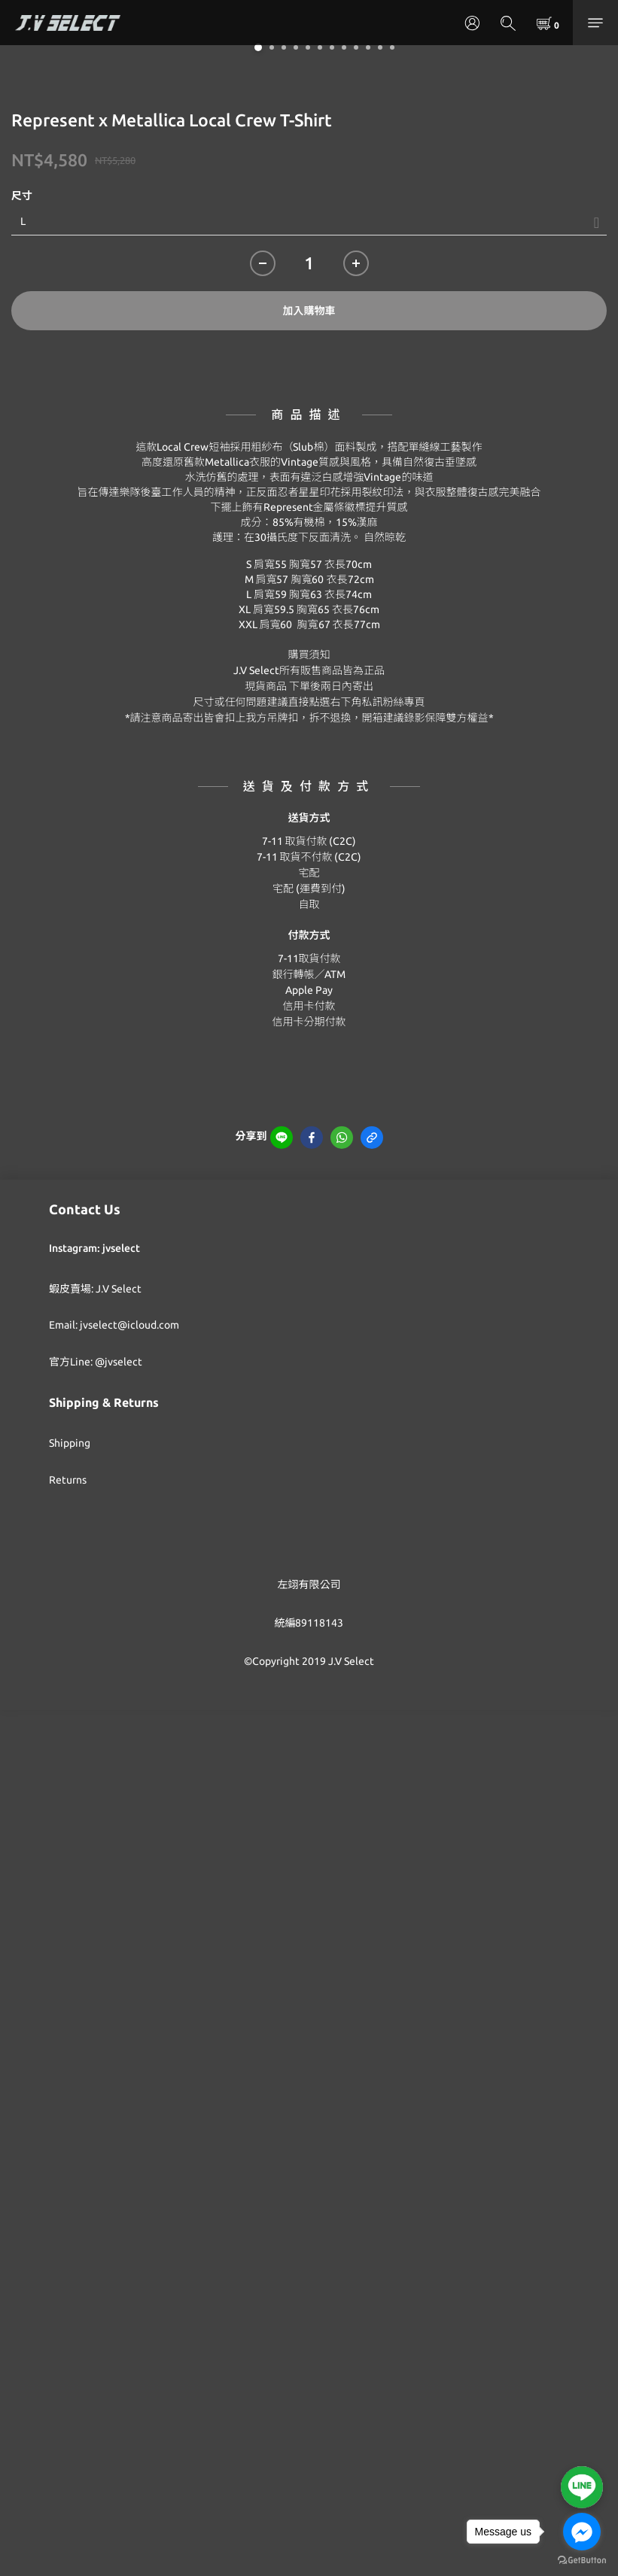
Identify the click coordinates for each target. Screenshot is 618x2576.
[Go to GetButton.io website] (582, 2560)
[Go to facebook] (582, 2531)
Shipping (69, 1443)
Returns (68, 1480)
